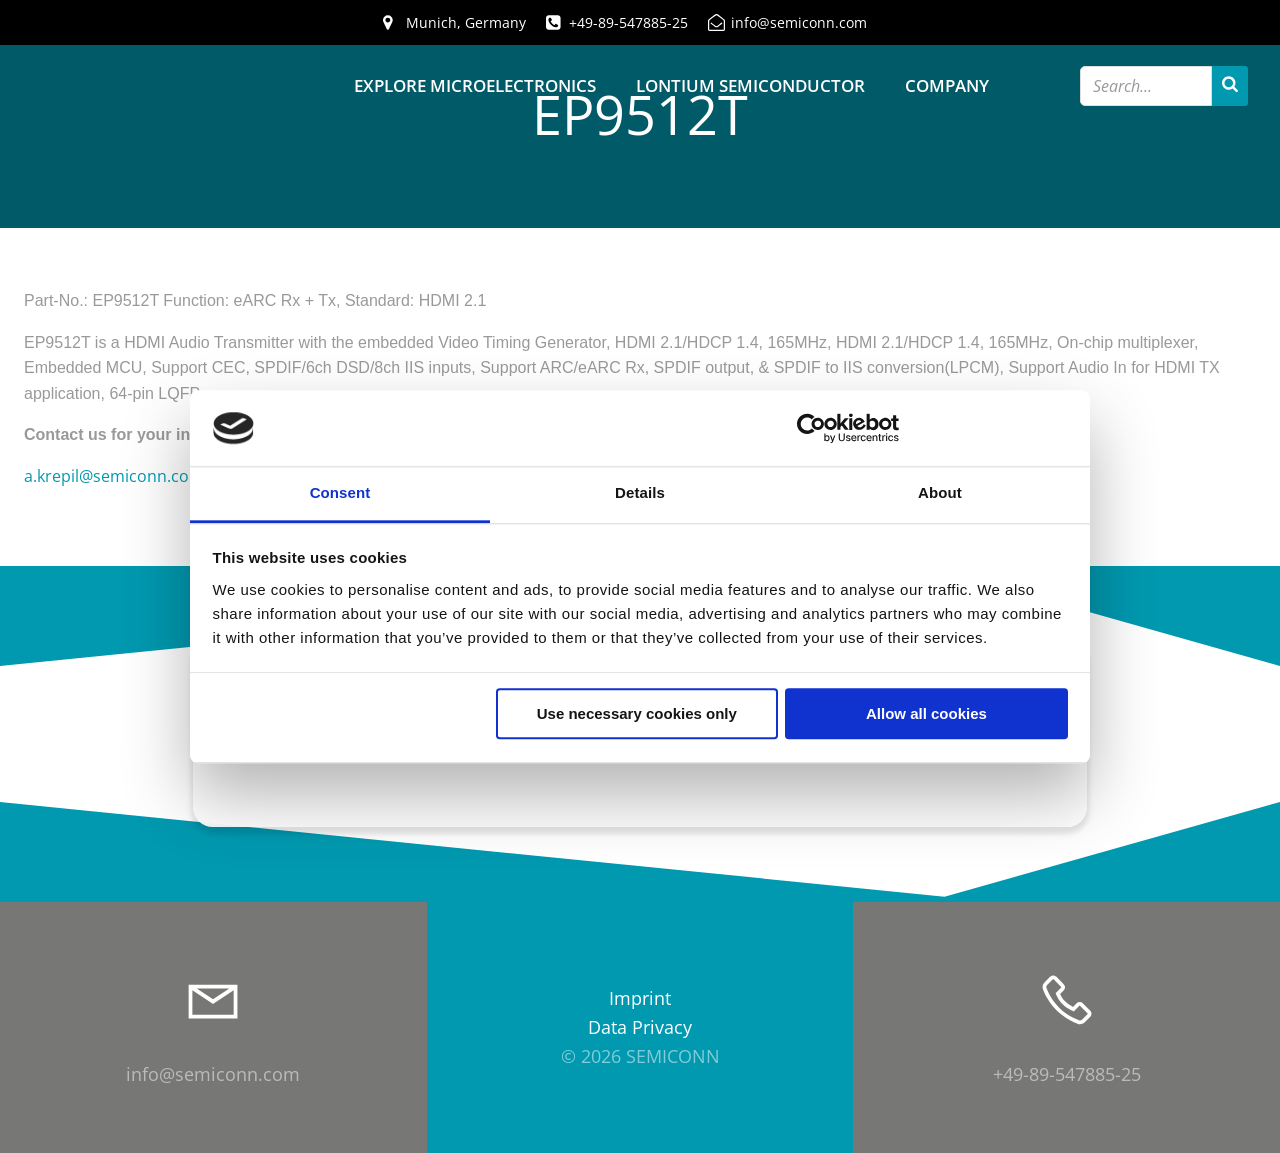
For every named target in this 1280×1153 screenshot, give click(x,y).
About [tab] (940, 493)
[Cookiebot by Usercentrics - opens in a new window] (811, 428)
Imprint (640, 998)
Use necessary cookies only (637, 714)
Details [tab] (640, 493)
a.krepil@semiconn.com (114, 476)
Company (947, 85)
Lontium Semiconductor (750, 85)
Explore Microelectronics (475, 85)
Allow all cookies (926, 714)
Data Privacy (640, 1027)
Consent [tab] (340, 493)
